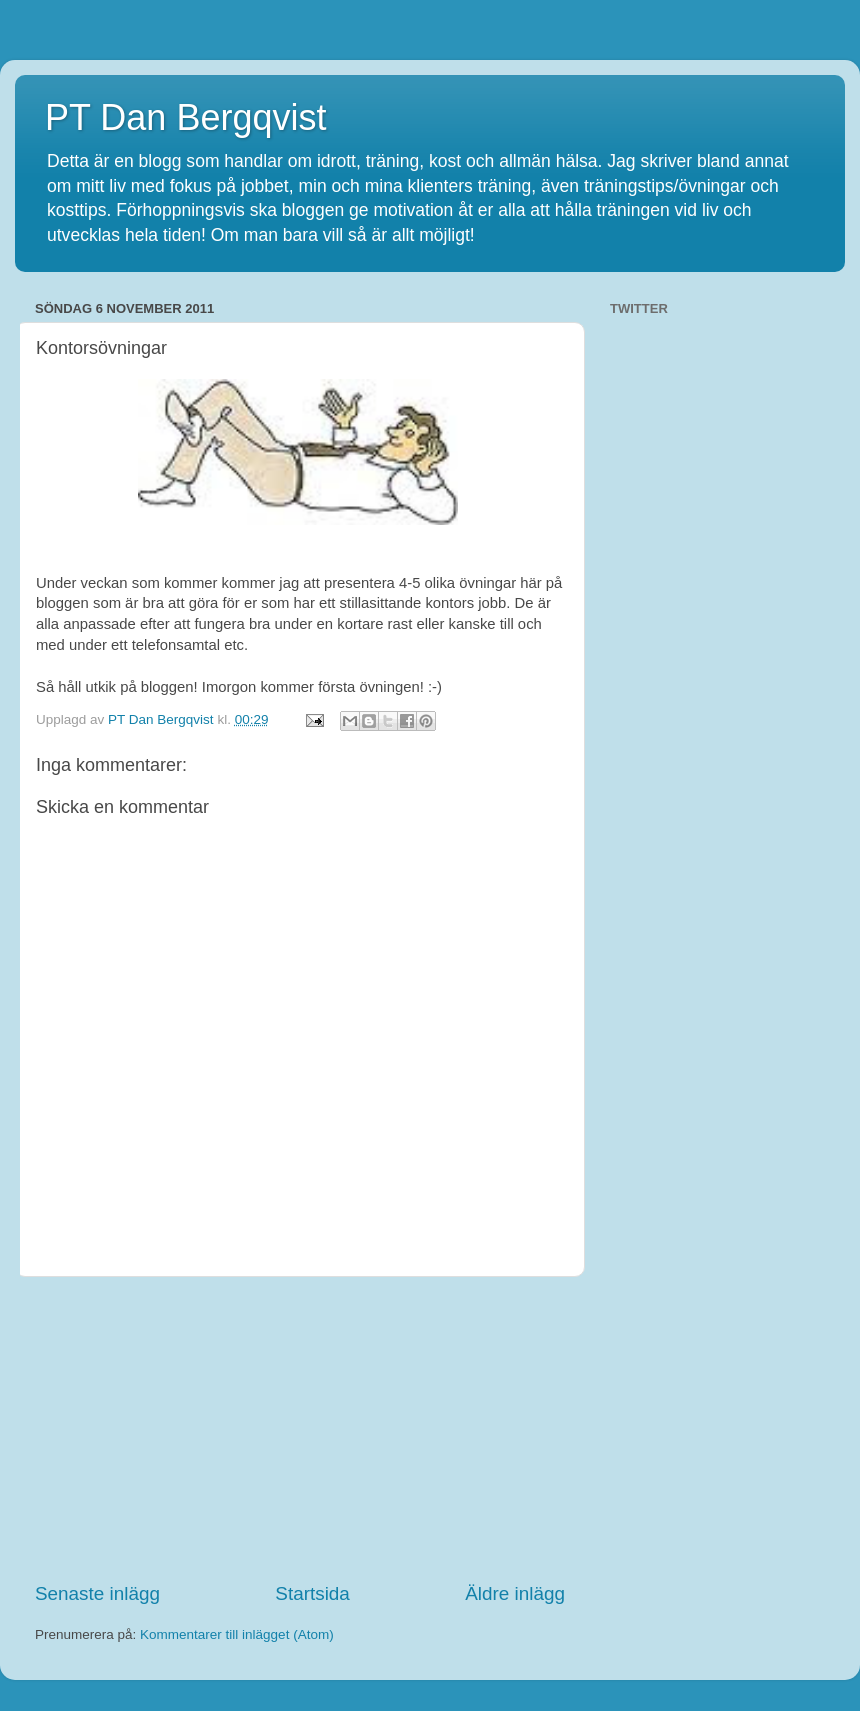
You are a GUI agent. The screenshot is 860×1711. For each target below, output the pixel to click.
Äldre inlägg (515, 1593)
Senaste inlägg (97, 1593)
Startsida (312, 1593)
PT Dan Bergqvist (185, 117)
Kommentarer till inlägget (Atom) (237, 1634)
